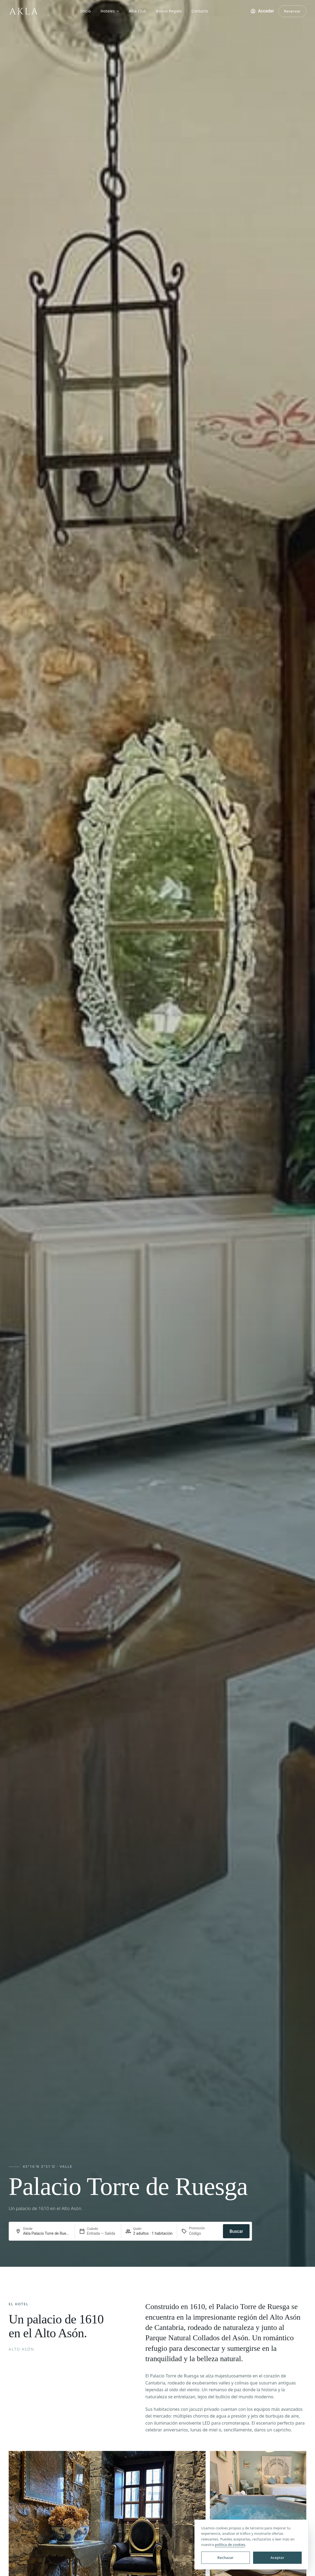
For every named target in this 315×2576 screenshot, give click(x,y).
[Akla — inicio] (23, 11)
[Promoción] (202, 2233)
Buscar (236, 2231)
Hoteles (109, 11)
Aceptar (277, 2557)
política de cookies (230, 2544)
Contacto (199, 11)
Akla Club (137, 11)
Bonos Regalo (168, 11)
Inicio (86, 11)
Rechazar (226, 2557)
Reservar (292, 11)
